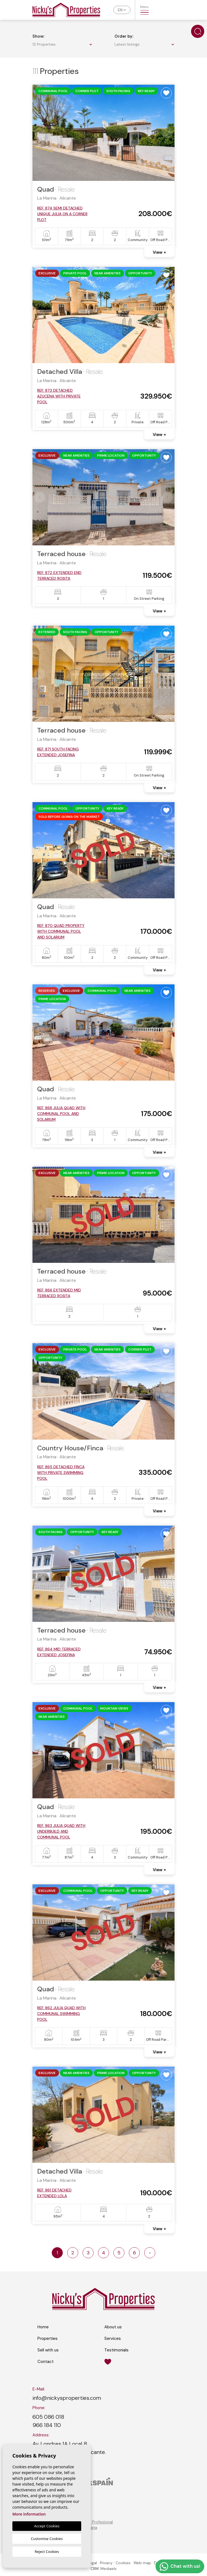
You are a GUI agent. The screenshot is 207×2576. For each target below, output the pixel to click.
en (120, 9)
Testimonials (116, 2350)
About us (113, 2327)
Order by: (124, 36)
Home (43, 2327)
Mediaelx (108, 2568)
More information (29, 2514)
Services (112, 2338)
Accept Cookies (46, 2525)
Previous (39, 133)
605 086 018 (48, 2416)
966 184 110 (46, 2425)
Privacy (106, 2562)
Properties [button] (47, 2338)
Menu (144, 10)
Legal (92, 2562)
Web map (142, 2562)
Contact (45, 2361)
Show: (38, 36)
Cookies (123, 2562)
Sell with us (48, 2350)
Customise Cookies (46, 2538)
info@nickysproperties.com (66, 2397)
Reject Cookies (47, 2551)
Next (167, 133)
